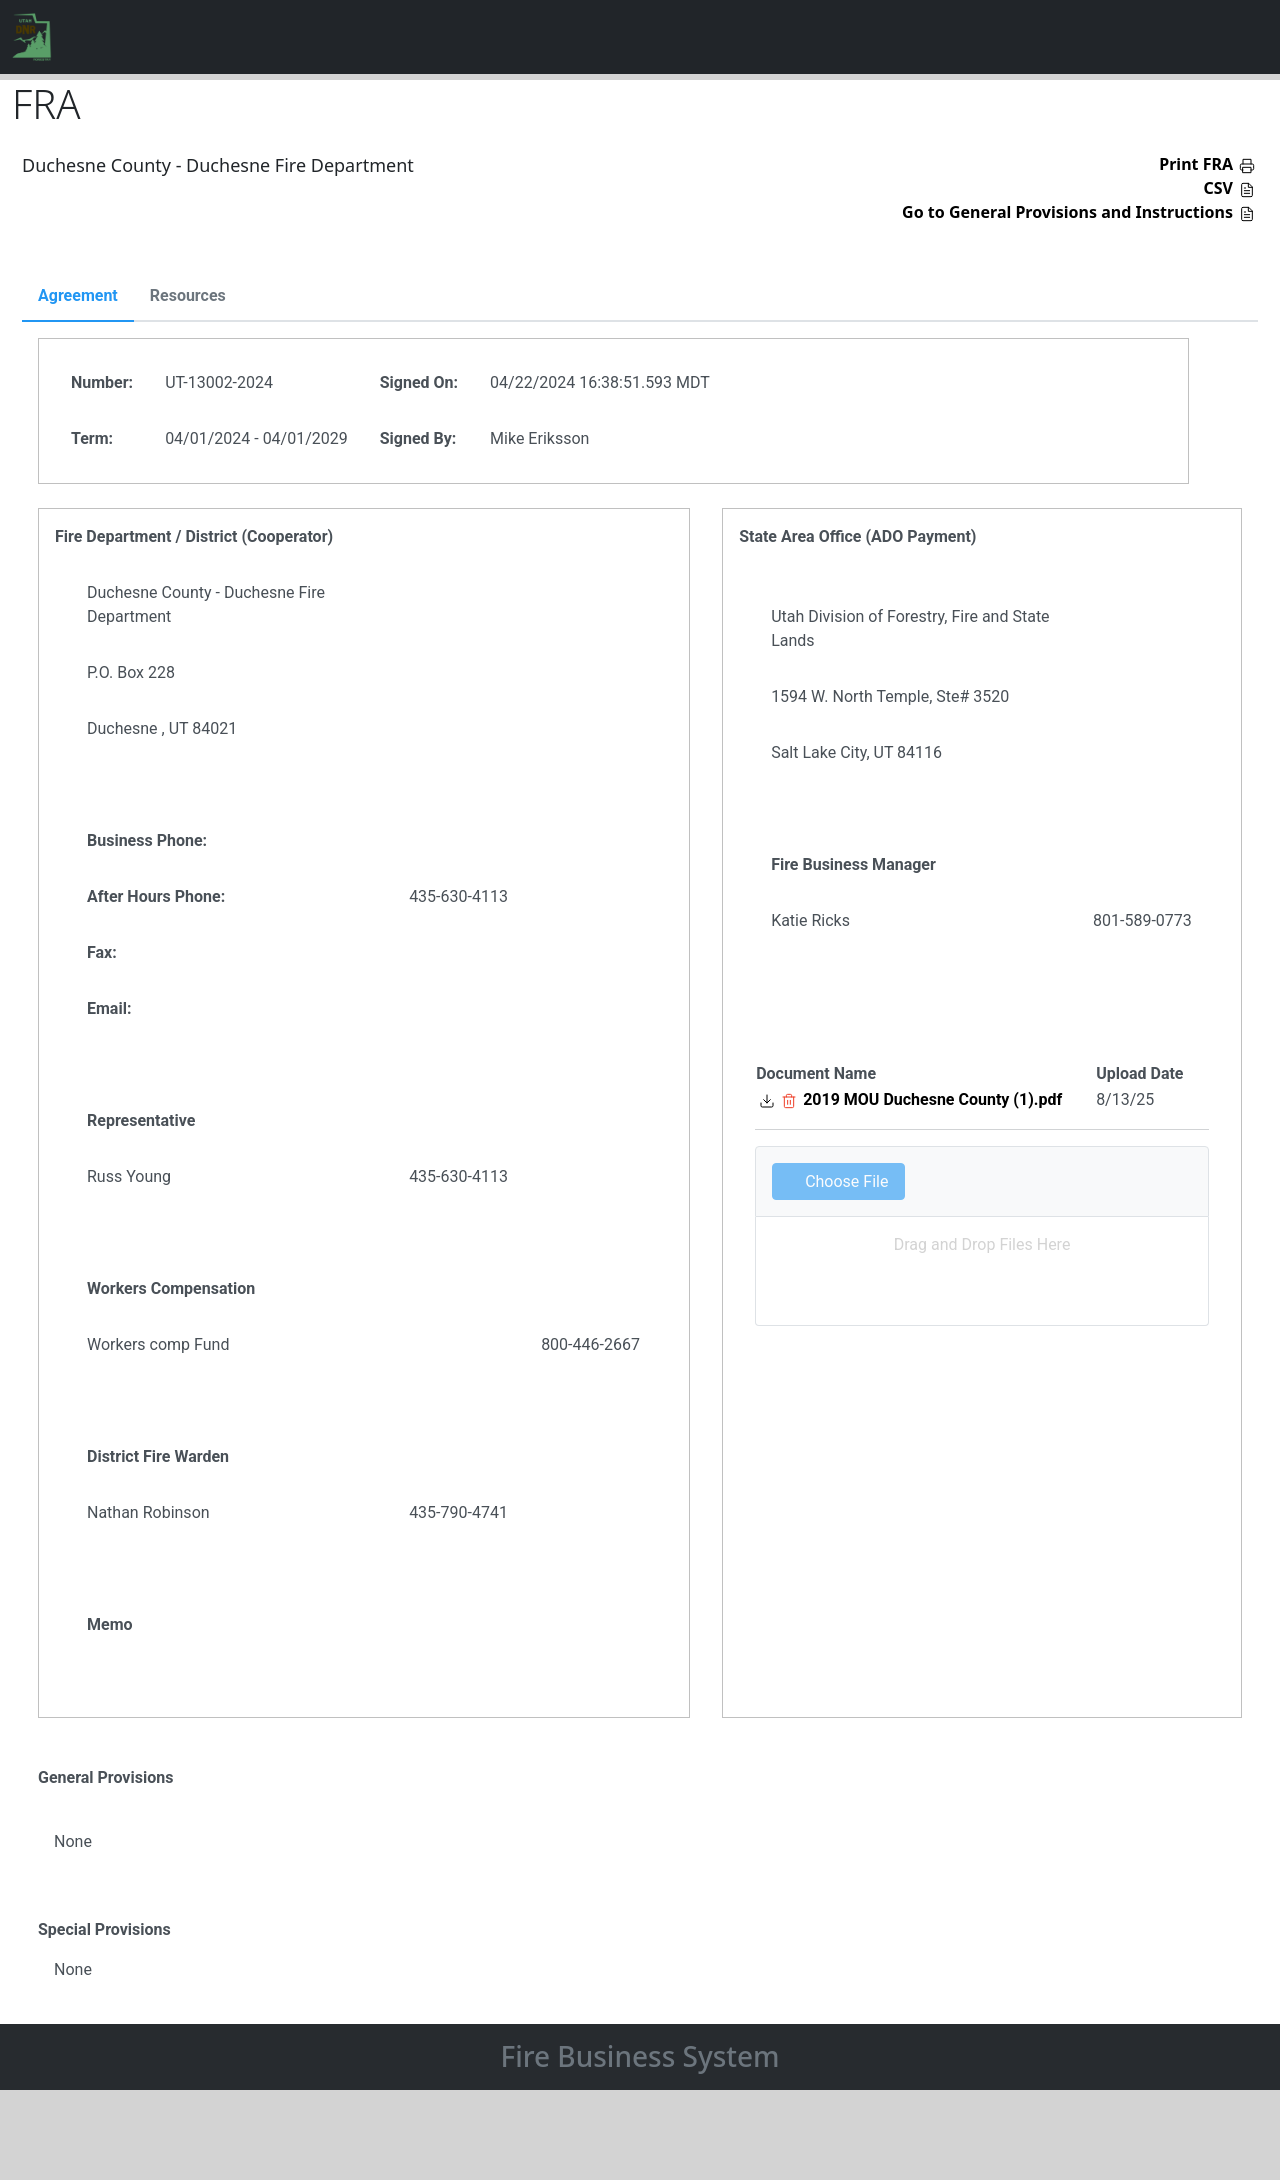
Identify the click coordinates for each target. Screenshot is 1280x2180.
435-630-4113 (458, 896)
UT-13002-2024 (219, 382)
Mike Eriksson (539, 438)
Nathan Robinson (148, 1512)
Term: (92, 438)
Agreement (78, 296)
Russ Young (129, 1176)
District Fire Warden (158, 1456)
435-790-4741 (458, 1512)
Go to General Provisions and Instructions (1067, 212)
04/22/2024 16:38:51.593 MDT (600, 382)
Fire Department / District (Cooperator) (194, 536)
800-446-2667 (590, 1344)
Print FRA (1196, 164)
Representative (141, 1120)
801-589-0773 (1142, 920)
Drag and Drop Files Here (982, 1244)
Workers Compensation (171, 1288)
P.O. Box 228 (131, 672)
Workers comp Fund (158, 1344)
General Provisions (105, 1777)
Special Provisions (104, 1929)
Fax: (102, 952)
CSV (1219, 188)
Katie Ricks (810, 920)
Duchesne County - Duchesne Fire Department (206, 604)
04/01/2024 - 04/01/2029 (256, 438)
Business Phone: (147, 840)
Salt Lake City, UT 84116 (856, 752)
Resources (188, 296)
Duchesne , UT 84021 (162, 728)
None (73, 1841)
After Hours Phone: (156, 896)
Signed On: (419, 382)
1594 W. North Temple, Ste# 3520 (890, 696)
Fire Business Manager (853, 864)
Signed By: (418, 438)
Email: (109, 1008)
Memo (110, 1624)
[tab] (78, 297)
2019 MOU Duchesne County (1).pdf (932, 1099)
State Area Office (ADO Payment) (857, 536)
